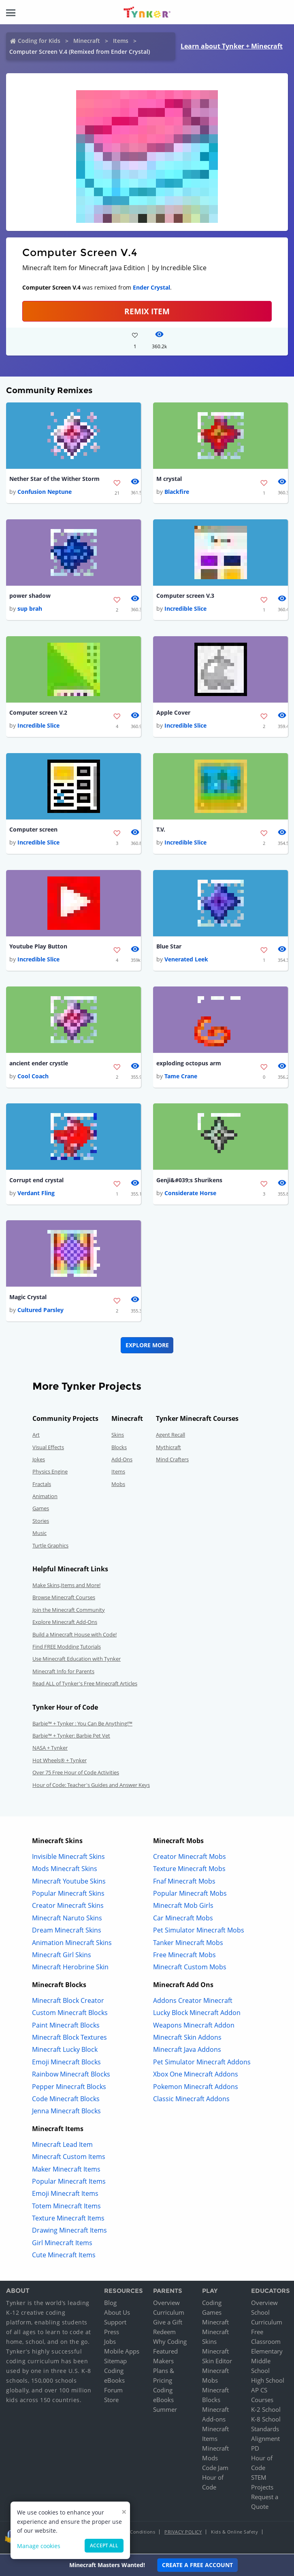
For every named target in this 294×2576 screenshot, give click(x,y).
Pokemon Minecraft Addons (195, 2089)
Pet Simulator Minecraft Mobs (198, 1932)
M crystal (169, 479)
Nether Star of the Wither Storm (54, 479)
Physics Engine (50, 1474)
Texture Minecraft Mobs (189, 1871)
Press (111, 2334)
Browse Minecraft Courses (63, 1600)
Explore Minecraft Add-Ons (64, 1624)
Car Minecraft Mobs (183, 1920)
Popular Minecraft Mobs (190, 1896)
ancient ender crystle (38, 1065)
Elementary (267, 2354)
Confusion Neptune (44, 492)
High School (267, 2383)
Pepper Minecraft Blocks (69, 2089)
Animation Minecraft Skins (72, 1945)
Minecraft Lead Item (62, 2147)
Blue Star (168, 948)
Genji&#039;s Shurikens (189, 1182)
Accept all (104, 2545)
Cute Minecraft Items (64, 2257)
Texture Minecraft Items (68, 2220)
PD (255, 2451)
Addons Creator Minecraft (192, 2003)
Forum (113, 2393)
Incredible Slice (185, 609)
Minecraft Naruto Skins (67, 1920)
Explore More (147, 1348)
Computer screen (33, 830)
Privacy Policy (183, 2535)
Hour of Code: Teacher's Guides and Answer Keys (91, 1787)
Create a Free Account (197, 2565)
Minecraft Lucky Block (65, 2052)
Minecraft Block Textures (69, 2040)
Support (115, 2325)
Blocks (119, 1450)
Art (36, 1437)
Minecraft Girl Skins (61, 1957)
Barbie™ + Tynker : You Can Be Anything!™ (82, 1726)
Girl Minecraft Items (62, 2245)
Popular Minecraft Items (69, 2184)
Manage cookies (38, 2546)
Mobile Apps (121, 2354)
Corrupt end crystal (36, 1182)
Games (40, 1511)
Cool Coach (33, 1078)
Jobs (110, 2344)
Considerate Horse (190, 1195)
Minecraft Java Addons (187, 2052)
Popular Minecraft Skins (68, 1896)
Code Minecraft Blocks (66, 2101)
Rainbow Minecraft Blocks (71, 2076)
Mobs (118, 1486)
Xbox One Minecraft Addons (195, 2076)
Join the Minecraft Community (68, 1612)
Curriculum (168, 2315)
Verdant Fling (36, 1195)
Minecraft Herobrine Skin (70, 1970)
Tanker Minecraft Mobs (188, 1945)
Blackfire (176, 492)
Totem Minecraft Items (66, 2208)
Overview (166, 2305)
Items (120, 40)
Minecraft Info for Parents (63, 1674)
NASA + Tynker (50, 1750)
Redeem (164, 2334)
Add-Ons (121, 1462)
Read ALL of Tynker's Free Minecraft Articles (84, 1686)
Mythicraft (168, 1450)
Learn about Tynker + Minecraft (232, 46)
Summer (165, 2412)
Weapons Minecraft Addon (193, 2028)
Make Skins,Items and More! (66, 1588)
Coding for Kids (39, 40)
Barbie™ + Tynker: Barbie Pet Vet (71, 1738)
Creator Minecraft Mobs (189, 1859)
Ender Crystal (151, 287)
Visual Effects (48, 1450)
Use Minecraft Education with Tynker (76, 1662)
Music (39, 1535)
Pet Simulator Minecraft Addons (202, 2064)
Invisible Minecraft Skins (68, 1859)
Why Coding (170, 2344)
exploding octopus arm (188, 1065)
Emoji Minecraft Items (65, 2196)
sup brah (29, 609)
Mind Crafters (172, 1462)
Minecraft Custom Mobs (189, 1970)
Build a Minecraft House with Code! (74, 1637)
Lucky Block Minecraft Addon (197, 2015)
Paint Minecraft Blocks (66, 2028)
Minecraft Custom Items (68, 2159)
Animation (45, 1499)
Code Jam (215, 2470)
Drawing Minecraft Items (69, 2233)
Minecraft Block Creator (68, 2003)
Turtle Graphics (50, 1548)
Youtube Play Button (38, 948)
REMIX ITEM (147, 311)
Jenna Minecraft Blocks (66, 2113)
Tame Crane (180, 1078)
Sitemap (115, 2364)
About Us (117, 2315)
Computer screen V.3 (185, 596)
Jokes (38, 1462)
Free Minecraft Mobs (184, 1957)
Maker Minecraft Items (66, 2171)
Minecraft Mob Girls (183, 1908)
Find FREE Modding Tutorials (66, 1649)
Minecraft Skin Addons (187, 2040)
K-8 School (266, 2422)
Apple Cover (173, 714)
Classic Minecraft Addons (191, 2101)
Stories (40, 1523)
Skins (117, 1437)
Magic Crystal (28, 1300)
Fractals (41, 1486)
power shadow (30, 596)
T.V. (160, 830)
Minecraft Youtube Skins (69, 1884)
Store (111, 2402)
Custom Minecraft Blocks (70, 2015)
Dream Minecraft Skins (66, 1932)
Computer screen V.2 (38, 714)
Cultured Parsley (40, 1313)
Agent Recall (170, 1437)
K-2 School (266, 2412)
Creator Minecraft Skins (68, 1908)
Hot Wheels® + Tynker (59, 1763)
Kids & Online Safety (234, 2535)
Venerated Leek (186, 961)
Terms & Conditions (133, 2535)
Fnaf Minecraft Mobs (184, 1884)
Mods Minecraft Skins (64, 1871)
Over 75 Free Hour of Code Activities (75, 1775)
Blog (110, 2305)
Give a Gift (167, 2325)
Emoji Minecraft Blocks (66, 2064)
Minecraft (86, 40)
